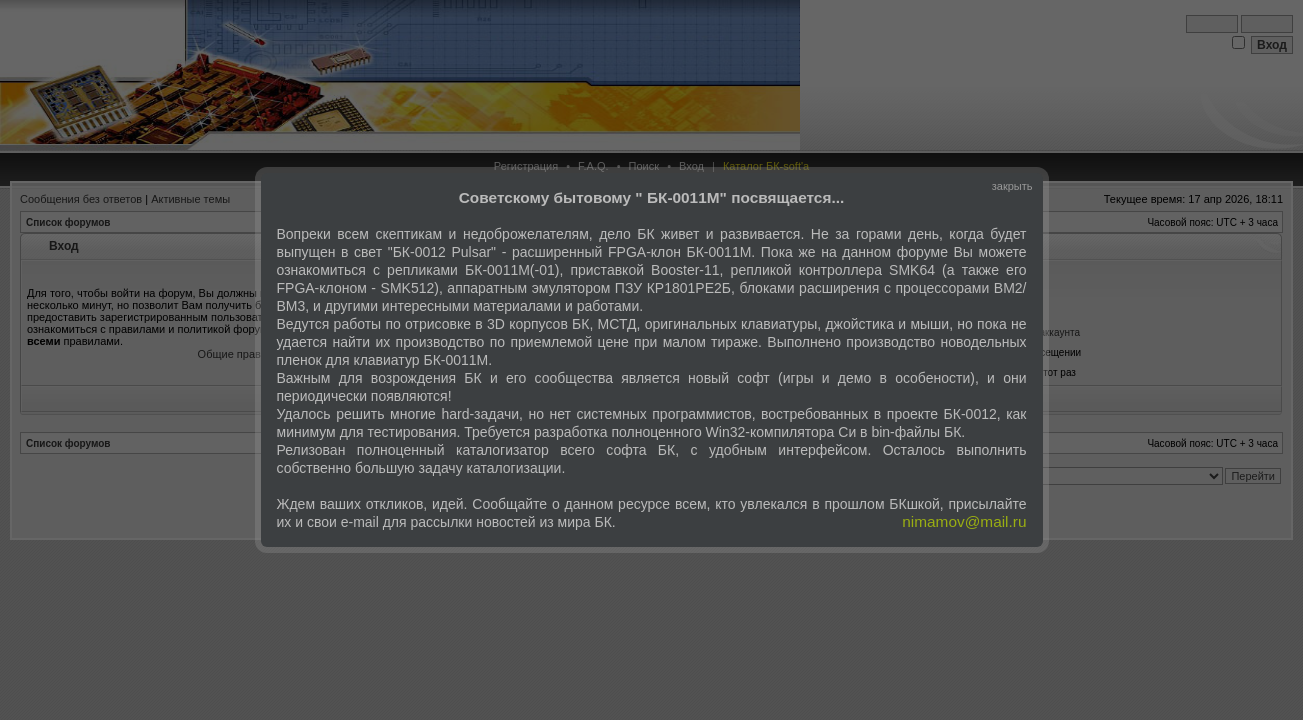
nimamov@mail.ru (964, 521)
